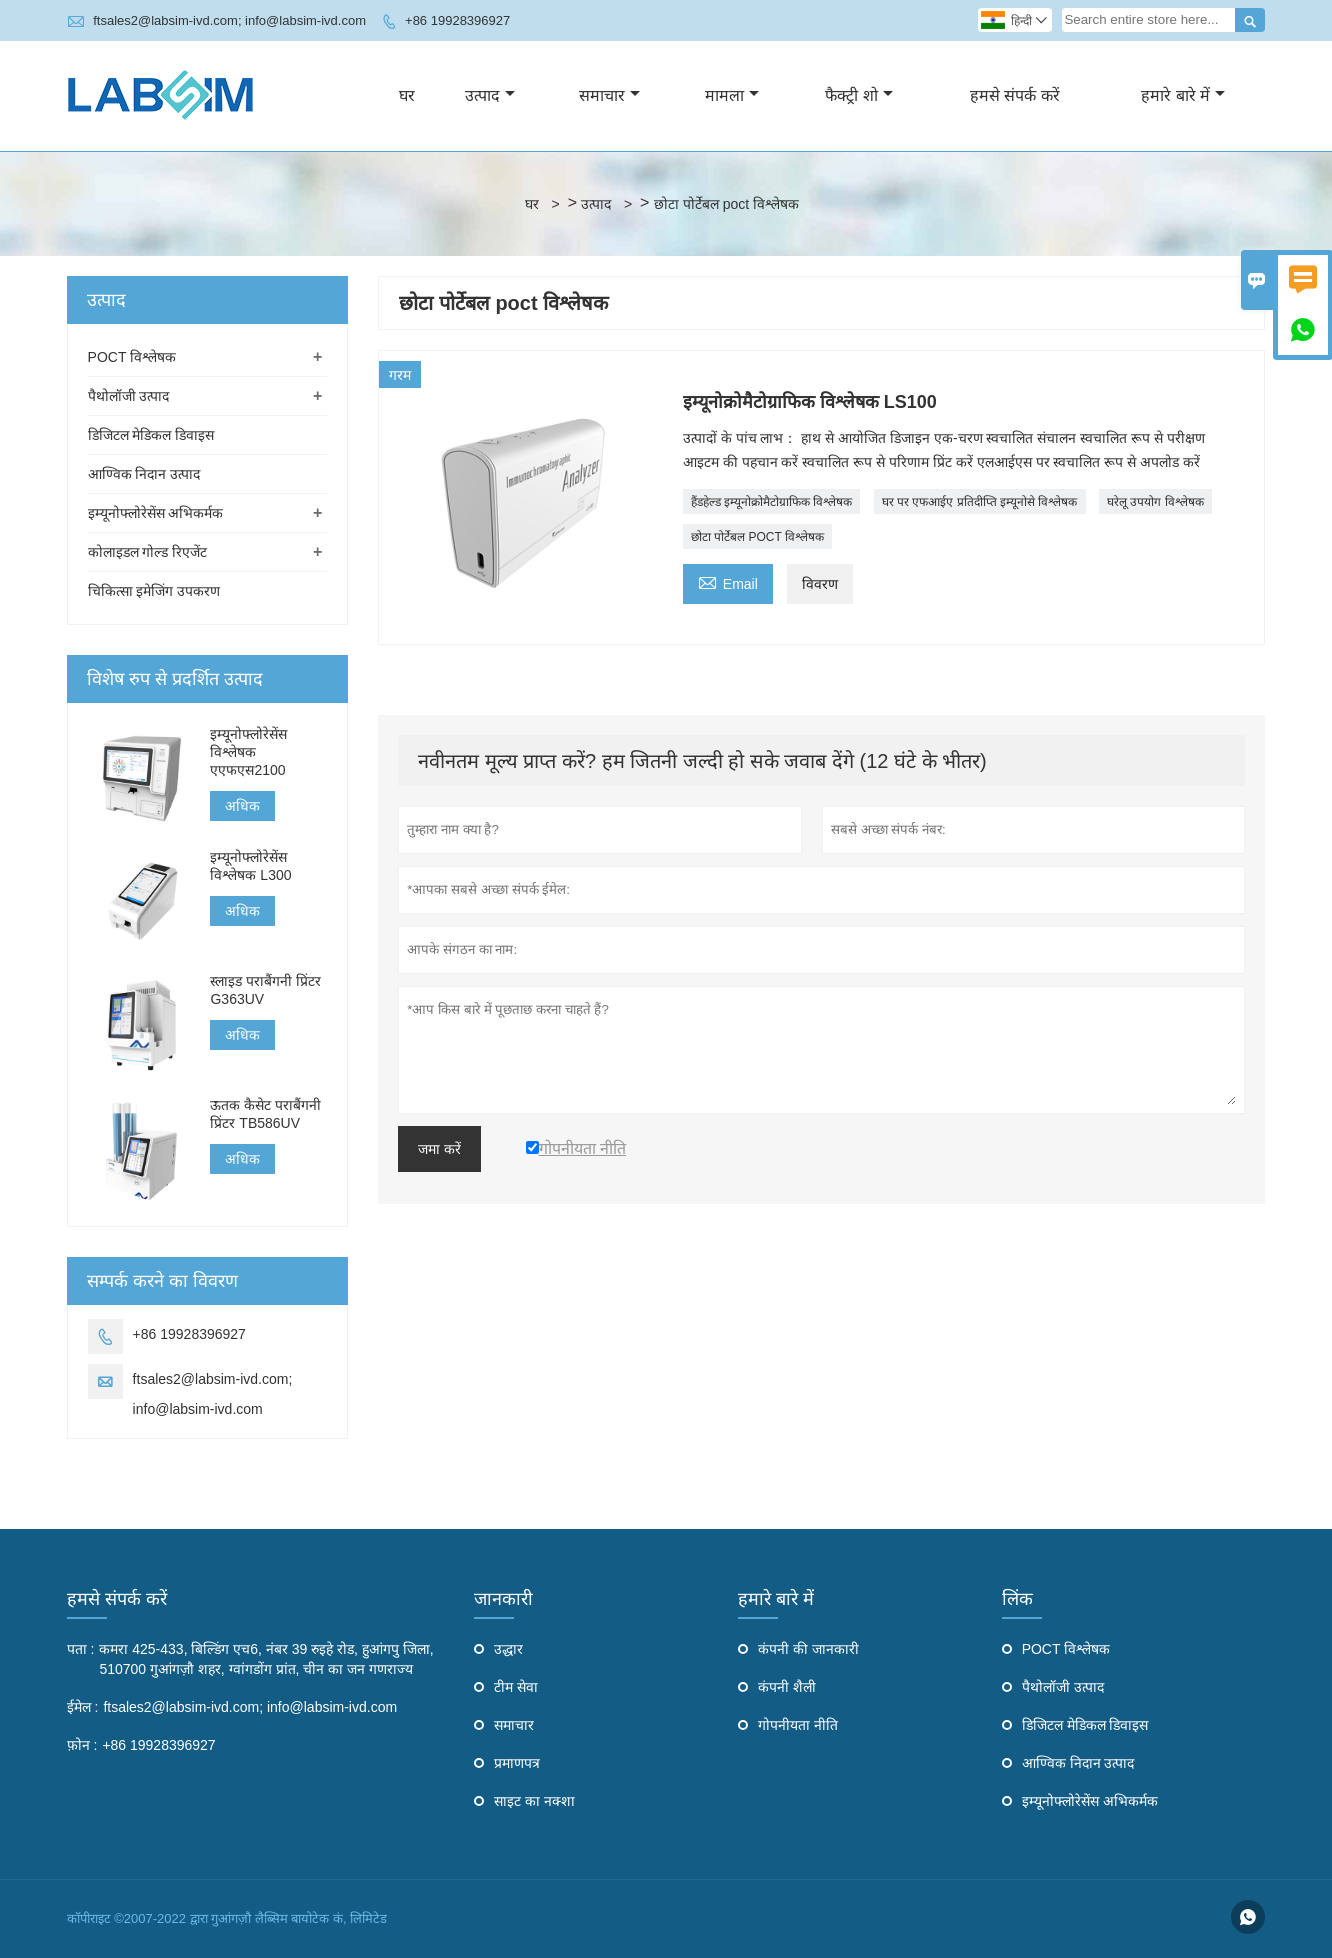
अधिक (242, 806)
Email (728, 581)
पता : (81, 1649)
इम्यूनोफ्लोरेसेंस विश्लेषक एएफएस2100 (248, 752)
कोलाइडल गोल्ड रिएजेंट (148, 552)
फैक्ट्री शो (858, 95)
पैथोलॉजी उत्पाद (129, 396)
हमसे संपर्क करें (1015, 95)
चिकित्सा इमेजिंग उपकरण (154, 591)
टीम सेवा (516, 1687)
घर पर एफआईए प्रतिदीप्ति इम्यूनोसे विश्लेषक (980, 502)
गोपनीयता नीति (798, 1725)
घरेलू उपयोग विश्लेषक (1155, 502)
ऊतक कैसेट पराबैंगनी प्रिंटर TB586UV (265, 1114)
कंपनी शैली (787, 1687)
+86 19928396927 (457, 20)
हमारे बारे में (1183, 95)
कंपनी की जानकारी (808, 1649)
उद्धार (508, 1649)
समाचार (609, 95)
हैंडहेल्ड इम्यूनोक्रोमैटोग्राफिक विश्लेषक (772, 502)
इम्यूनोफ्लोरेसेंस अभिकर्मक (156, 513)
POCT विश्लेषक (132, 357)
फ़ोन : (82, 1745)
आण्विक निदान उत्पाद (144, 474)
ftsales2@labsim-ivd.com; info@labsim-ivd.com (229, 20)
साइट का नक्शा (534, 1801)
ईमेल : (83, 1707)
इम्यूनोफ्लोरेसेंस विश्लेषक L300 (250, 866)
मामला (732, 95)
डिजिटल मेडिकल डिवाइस (151, 435)
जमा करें (439, 1149)
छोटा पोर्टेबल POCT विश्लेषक (757, 537)
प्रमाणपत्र (517, 1763)
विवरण (820, 584)
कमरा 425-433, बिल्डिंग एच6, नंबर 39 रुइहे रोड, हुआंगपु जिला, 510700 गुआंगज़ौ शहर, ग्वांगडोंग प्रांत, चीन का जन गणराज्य (266, 1659)
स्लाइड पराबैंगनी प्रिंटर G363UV (265, 990)
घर (407, 95)
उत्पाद (490, 95)
